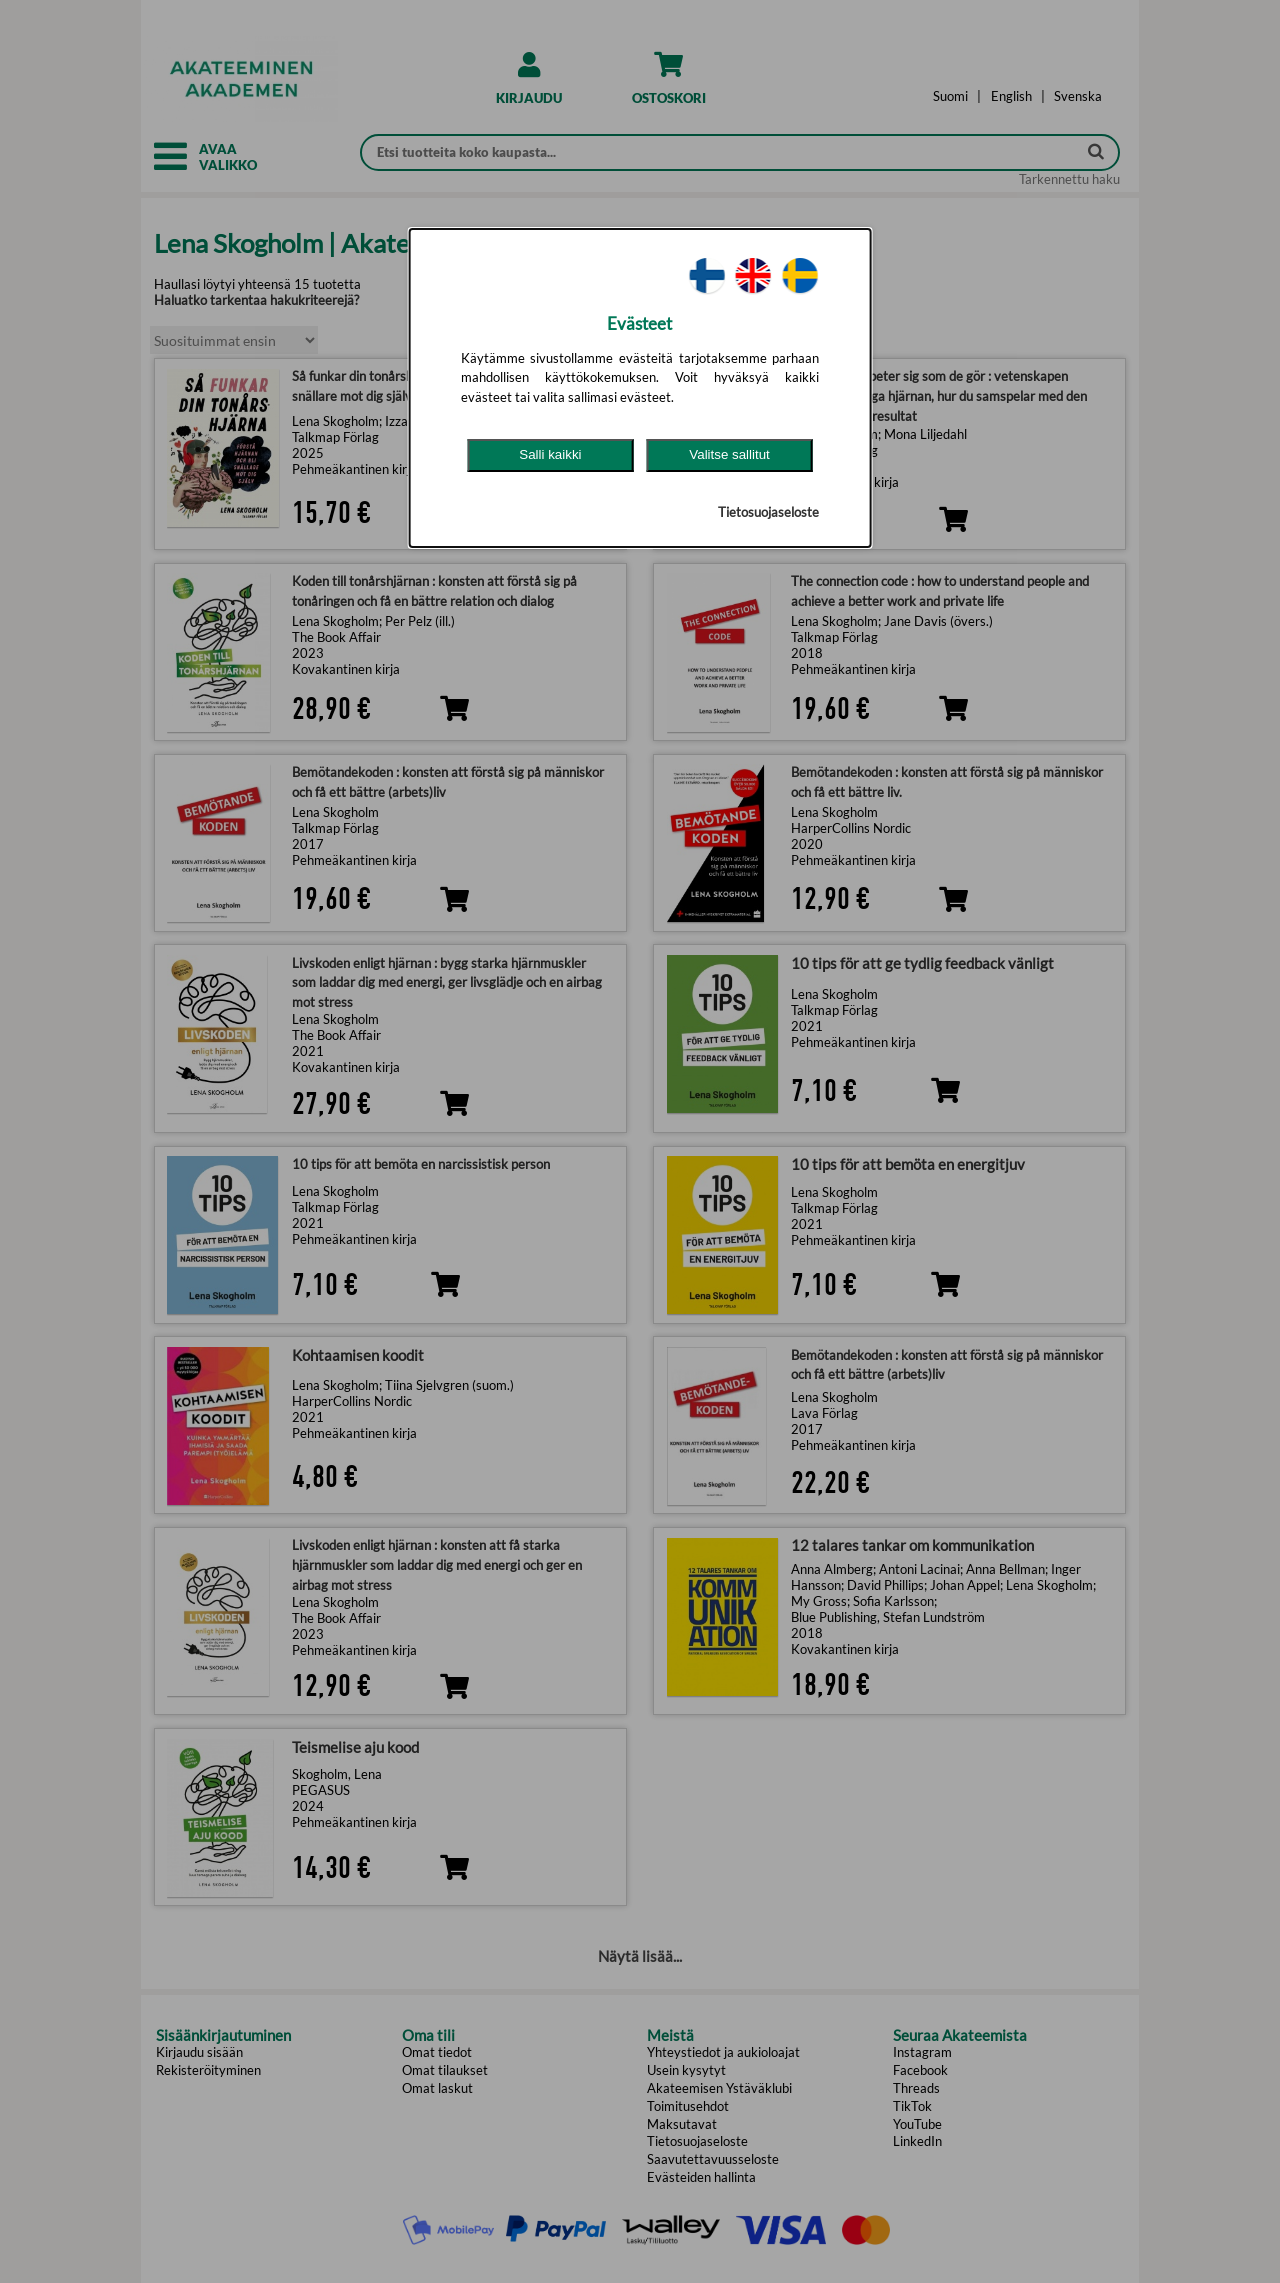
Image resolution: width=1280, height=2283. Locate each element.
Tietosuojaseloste (768, 512)
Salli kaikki (550, 454)
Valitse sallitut (729, 454)
